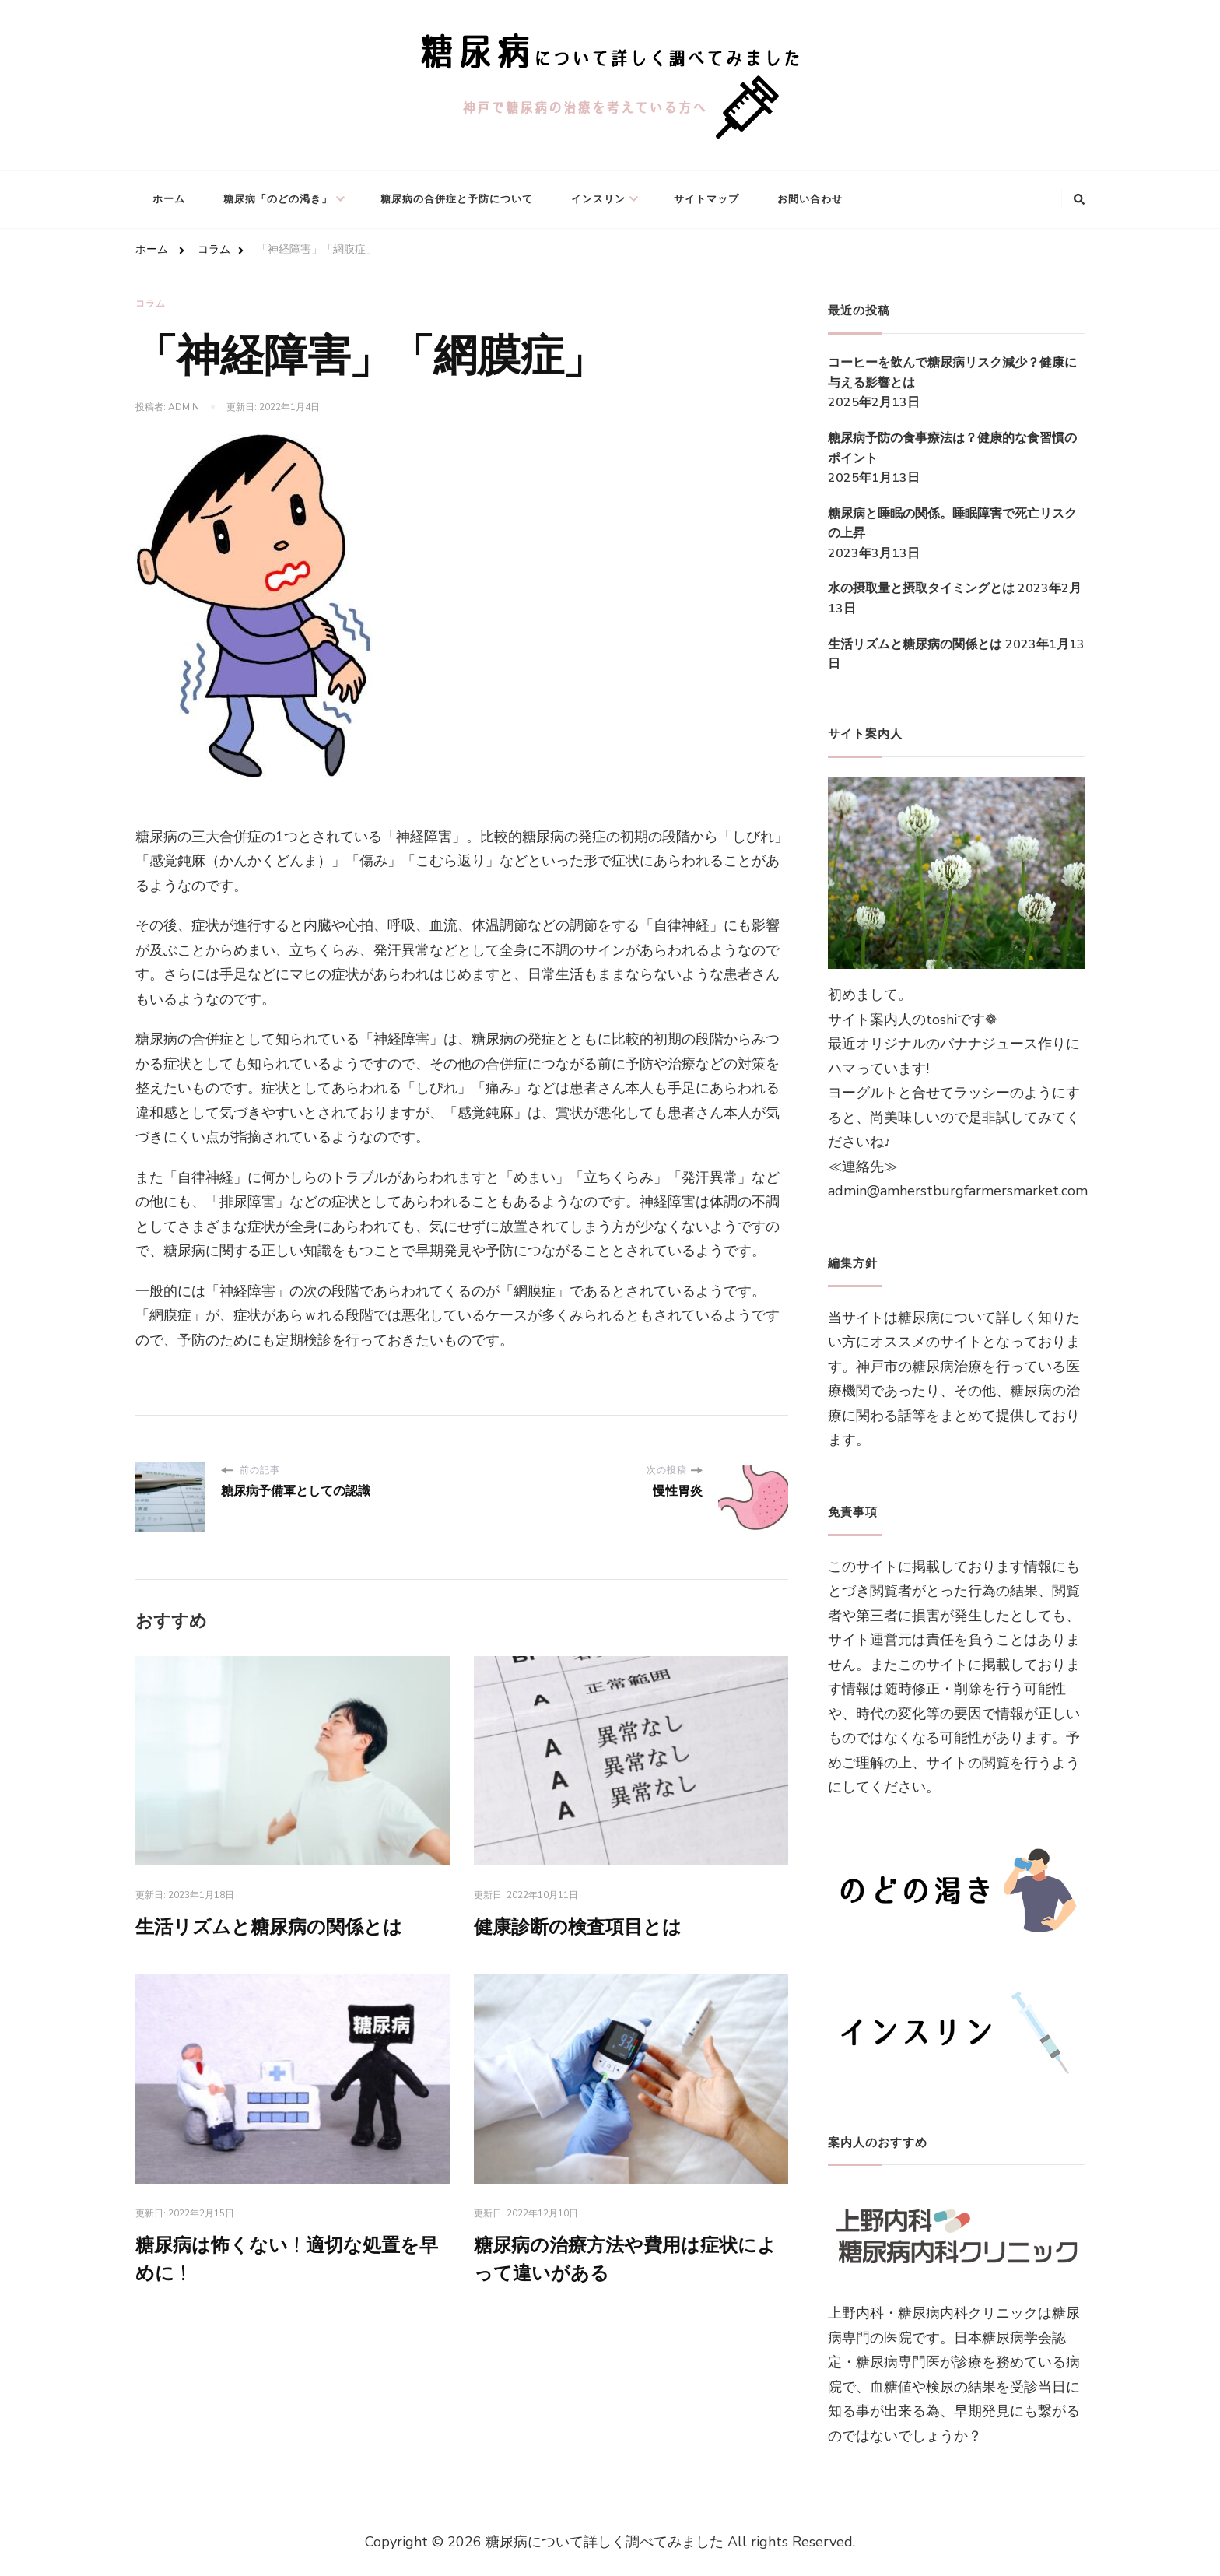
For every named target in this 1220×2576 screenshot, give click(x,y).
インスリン (598, 199)
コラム (150, 303)
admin (183, 407)
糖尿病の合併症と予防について (456, 199)
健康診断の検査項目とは (578, 1928)
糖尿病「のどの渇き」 (277, 199)
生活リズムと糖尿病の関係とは (268, 1928)
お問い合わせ (810, 199)
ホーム (168, 199)
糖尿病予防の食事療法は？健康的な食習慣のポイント (952, 448)
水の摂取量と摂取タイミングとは (921, 588)
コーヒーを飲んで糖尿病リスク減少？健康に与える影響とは (952, 372)
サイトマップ (706, 199)
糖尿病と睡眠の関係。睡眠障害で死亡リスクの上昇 (952, 523)
